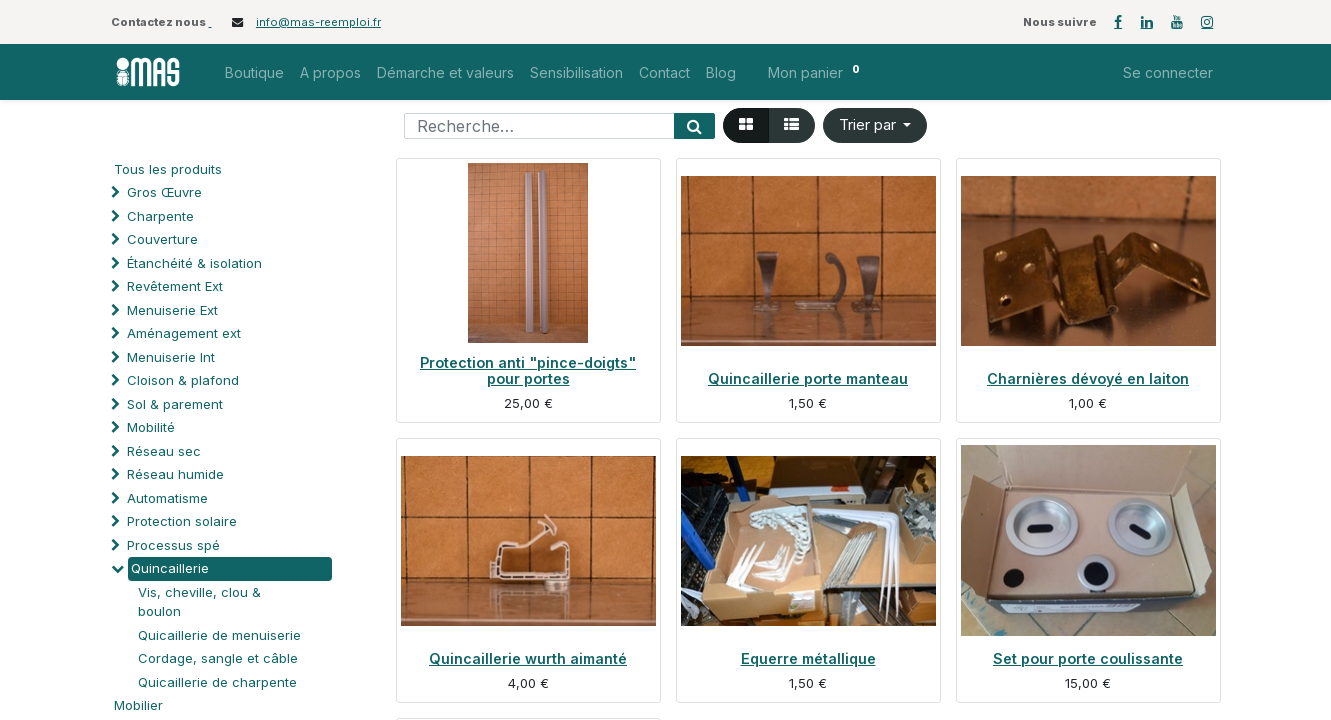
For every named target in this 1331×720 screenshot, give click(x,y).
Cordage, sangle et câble (218, 658)
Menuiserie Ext (172, 310)
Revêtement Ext (175, 286)
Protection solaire (182, 521)
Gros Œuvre (164, 192)
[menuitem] (254, 72)
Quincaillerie (170, 568)
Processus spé (173, 545)
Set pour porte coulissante (1088, 658)
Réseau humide (175, 474)
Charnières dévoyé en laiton (1088, 378)
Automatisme (167, 498)
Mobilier (138, 705)
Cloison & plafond (183, 380)
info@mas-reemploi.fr (318, 22)
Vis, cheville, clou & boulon (199, 602)
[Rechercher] (694, 126)
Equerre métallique (808, 658)
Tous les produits (168, 169)
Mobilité (151, 427)
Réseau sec (164, 451)
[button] (875, 125)
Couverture (162, 239)
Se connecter (1168, 72)
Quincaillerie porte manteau (808, 378)
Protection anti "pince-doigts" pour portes (528, 370)
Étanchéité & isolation (194, 263)
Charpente (160, 216)
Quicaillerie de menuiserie (219, 635)
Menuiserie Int (171, 357)
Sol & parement (177, 404)
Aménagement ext (184, 333)
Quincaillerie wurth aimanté (528, 658)
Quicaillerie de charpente (217, 682)
